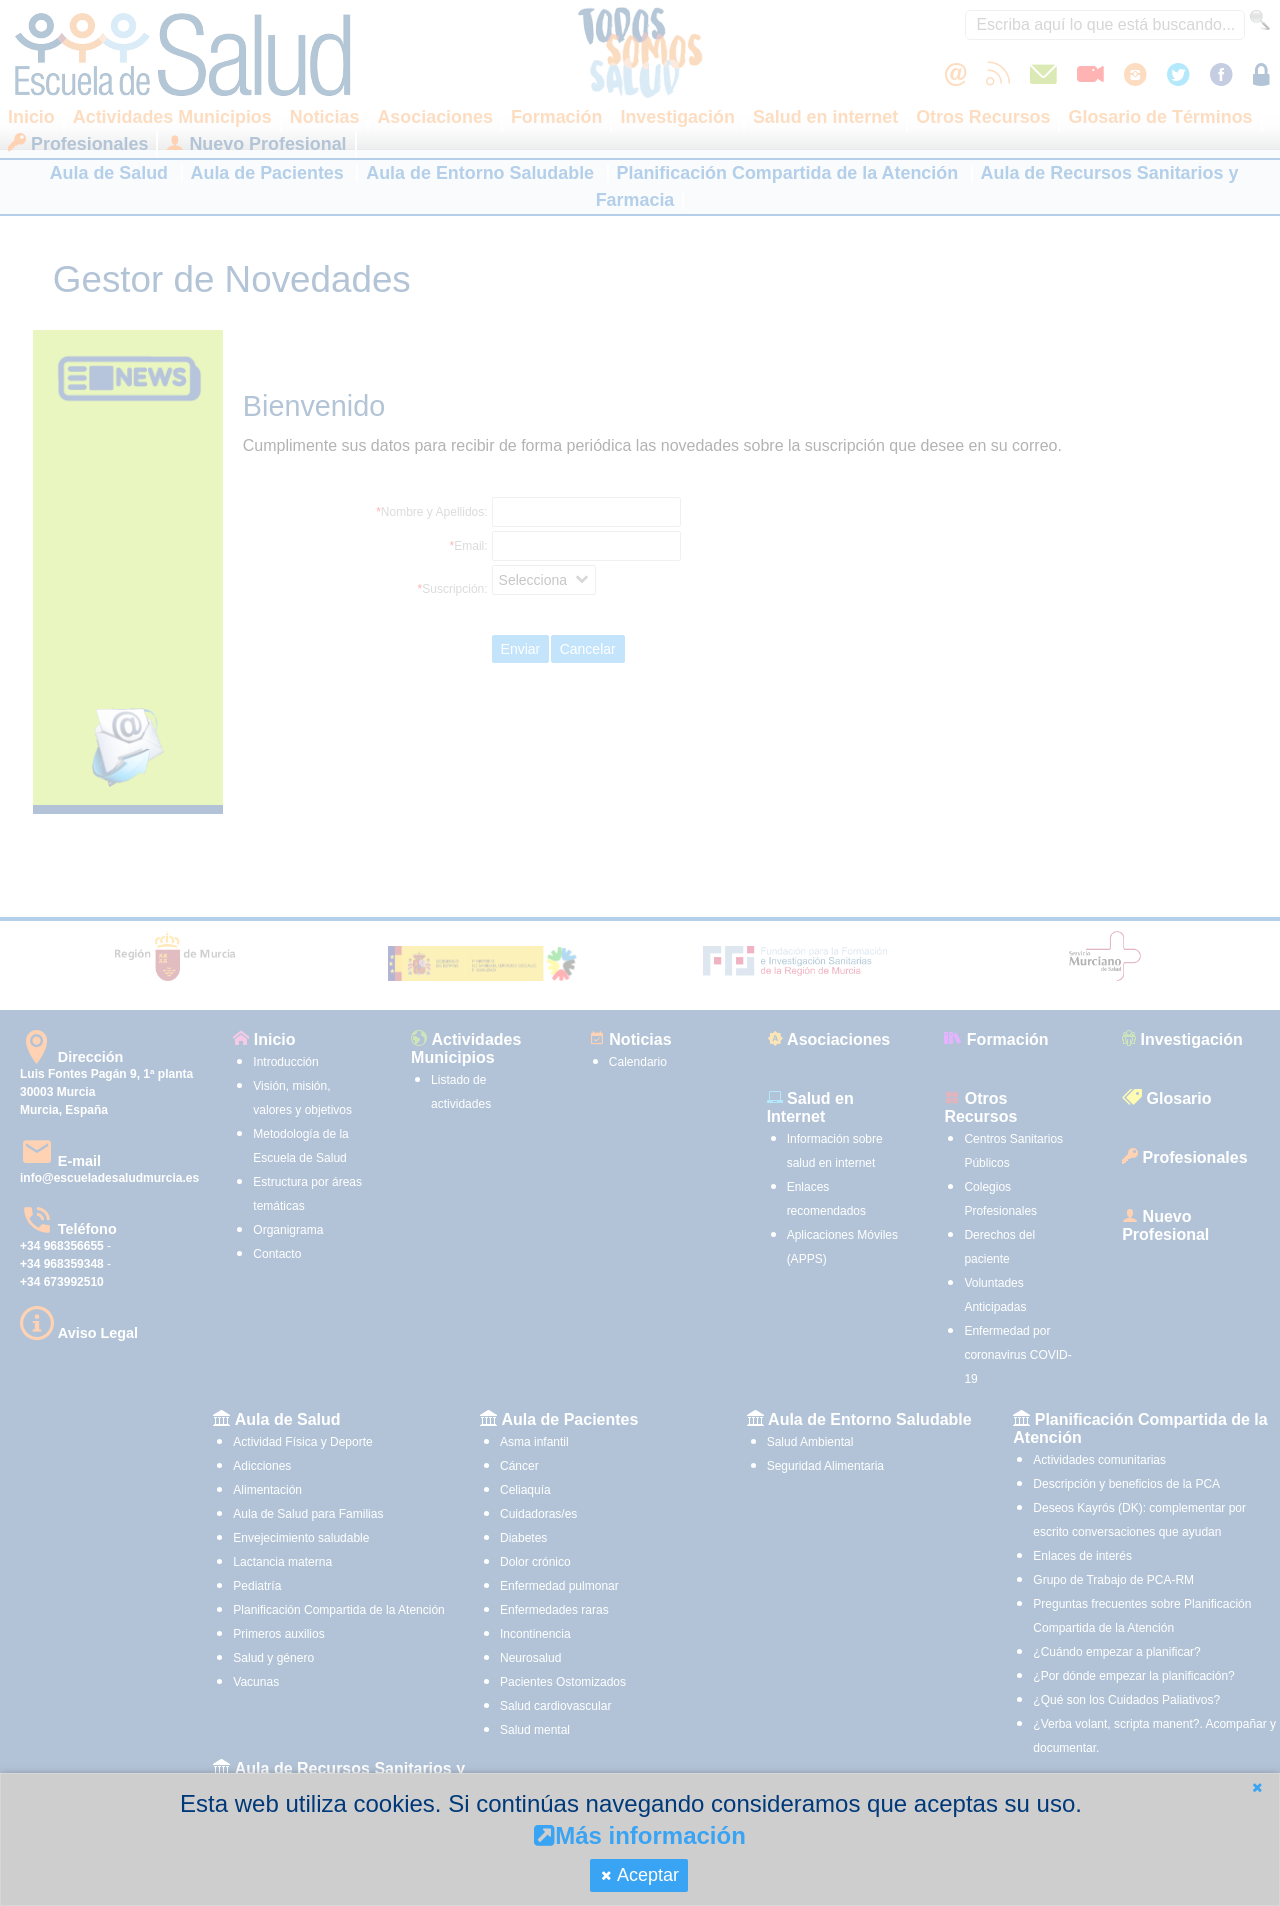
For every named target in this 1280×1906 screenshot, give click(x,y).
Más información (640, 1835)
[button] (1257, 1787)
